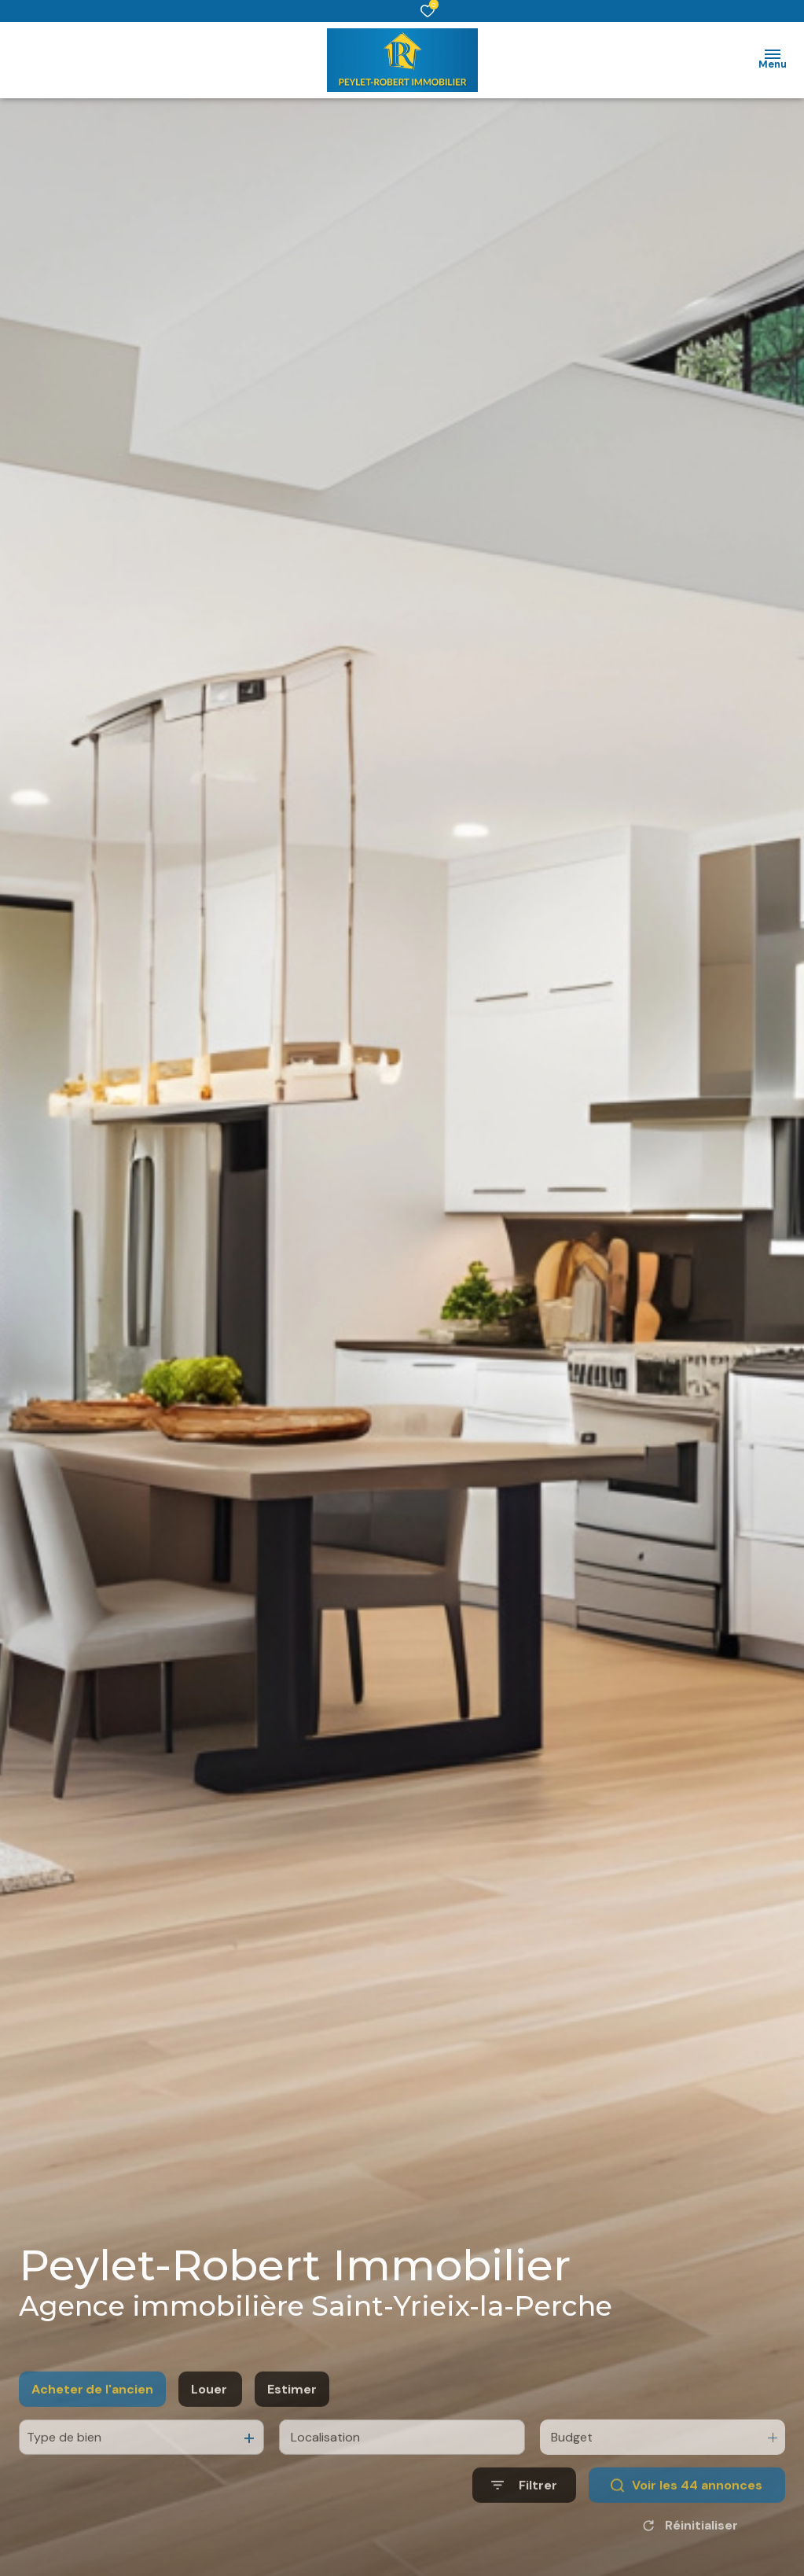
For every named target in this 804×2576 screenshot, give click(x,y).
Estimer (292, 2423)
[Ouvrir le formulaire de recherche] (524, 2519)
